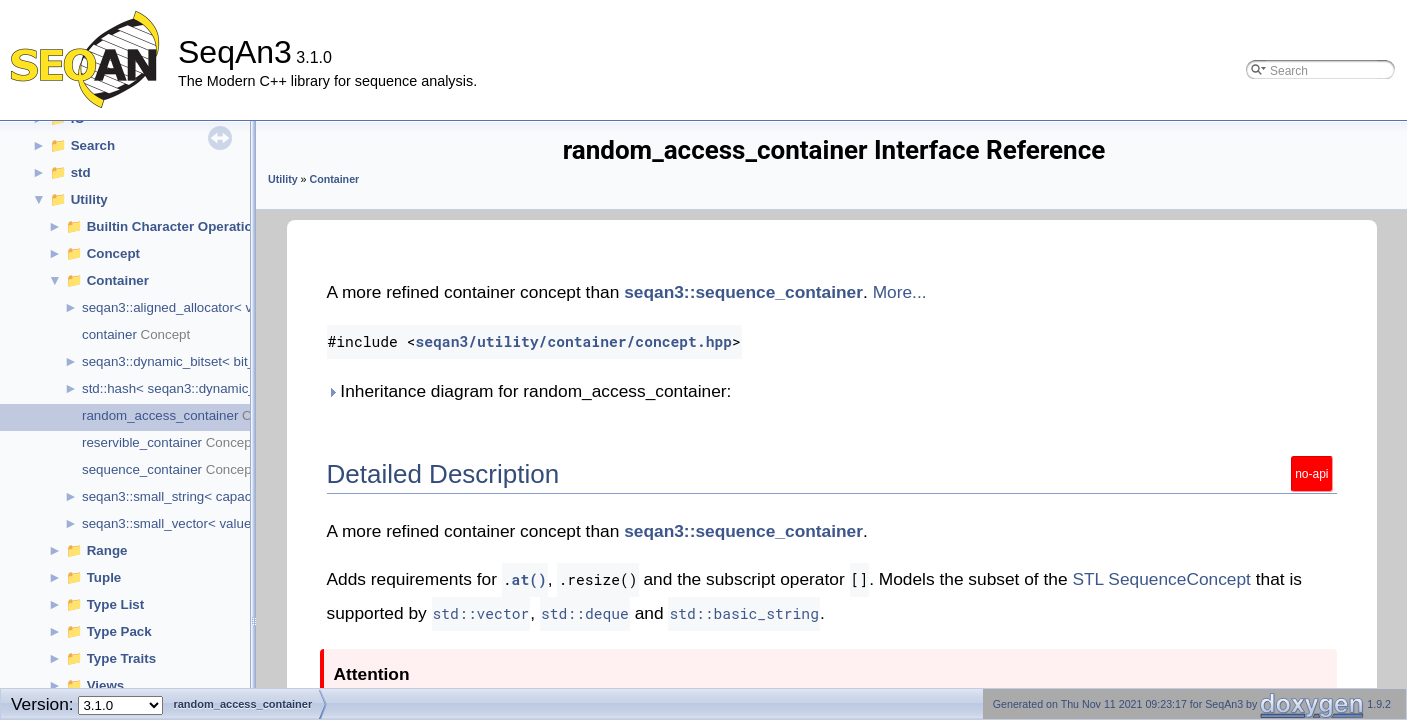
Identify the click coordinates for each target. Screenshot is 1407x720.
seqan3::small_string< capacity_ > (183, 496)
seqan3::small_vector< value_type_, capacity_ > (224, 523)
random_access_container (160, 415)
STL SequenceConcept (1161, 579)
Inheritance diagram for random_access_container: (529, 391)
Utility (89, 199)
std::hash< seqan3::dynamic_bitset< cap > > (213, 388)
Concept (113, 253)
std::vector (481, 613)
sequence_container (142, 469)
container (109, 334)
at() (529, 579)
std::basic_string (744, 613)
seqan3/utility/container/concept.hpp (573, 341)
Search (93, 145)
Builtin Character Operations (177, 226)
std (81, 172)
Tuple (104, 577)
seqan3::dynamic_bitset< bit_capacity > (198, 361)
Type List (116, 604)
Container (118, 280)
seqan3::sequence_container (743, 292)
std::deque (585, 613)
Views (106, 685)
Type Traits (121, 658)
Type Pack (119, 631)
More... (900, 292)
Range (107, 550)
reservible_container (142, 442)
